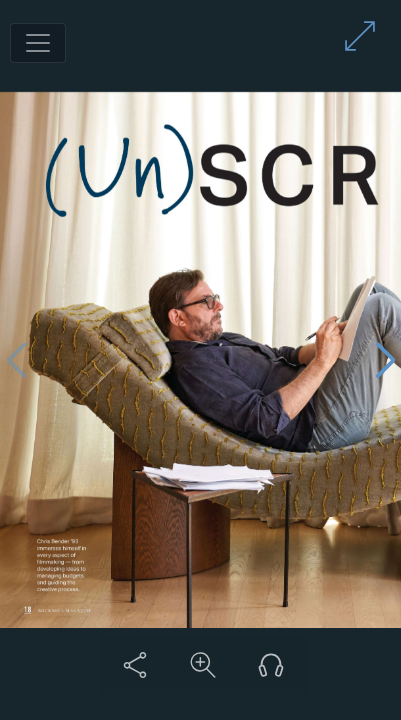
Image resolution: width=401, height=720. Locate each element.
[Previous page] (16, 360)
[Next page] (385, 360)
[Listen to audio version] (271, 665)
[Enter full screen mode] (360, 36)
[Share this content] (135, 665)
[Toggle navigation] (38, 43)
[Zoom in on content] (203, 665)
